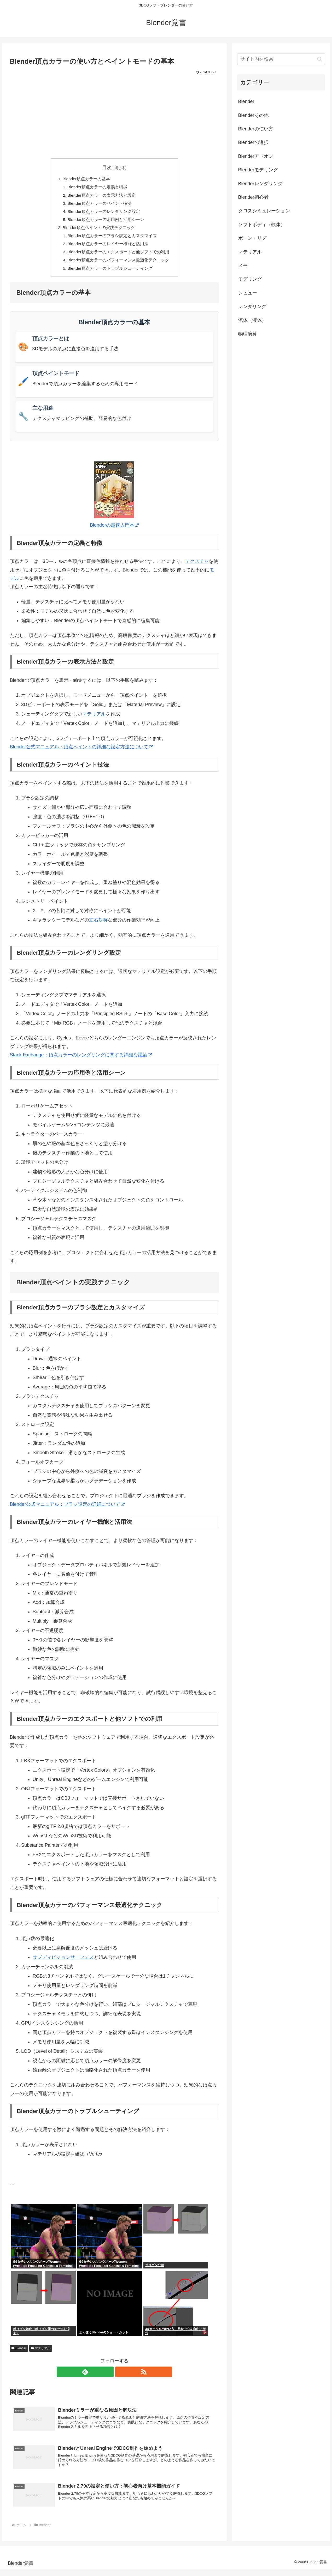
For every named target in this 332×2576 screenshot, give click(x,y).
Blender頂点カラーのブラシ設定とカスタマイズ (112, 238)
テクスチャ (197, 565)
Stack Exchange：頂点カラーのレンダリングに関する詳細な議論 (81, 1059)
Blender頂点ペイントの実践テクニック (98, 229)
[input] (281, 59)
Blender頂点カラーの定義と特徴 (97, 187)
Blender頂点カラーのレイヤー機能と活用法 (108, 246)
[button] (319, 59)
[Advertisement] (114, 115)
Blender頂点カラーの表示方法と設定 (101, 196)
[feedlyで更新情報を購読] (108, 2376)
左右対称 (98, 924)
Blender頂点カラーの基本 (86, 179)
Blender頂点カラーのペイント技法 (99, 204)
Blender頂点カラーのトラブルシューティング (110, 272)
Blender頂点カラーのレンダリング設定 (104, 212)
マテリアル (94, 718)
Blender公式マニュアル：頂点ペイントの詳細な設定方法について (81, 751)
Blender (18, 2352)
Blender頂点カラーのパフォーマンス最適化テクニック (118, 263)
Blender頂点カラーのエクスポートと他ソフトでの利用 (118, 255)
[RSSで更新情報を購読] (120, 2376)
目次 (107, 167)
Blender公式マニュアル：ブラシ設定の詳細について (67, 1508)
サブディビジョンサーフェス (63, 1961)
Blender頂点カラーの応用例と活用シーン (106, 221)
